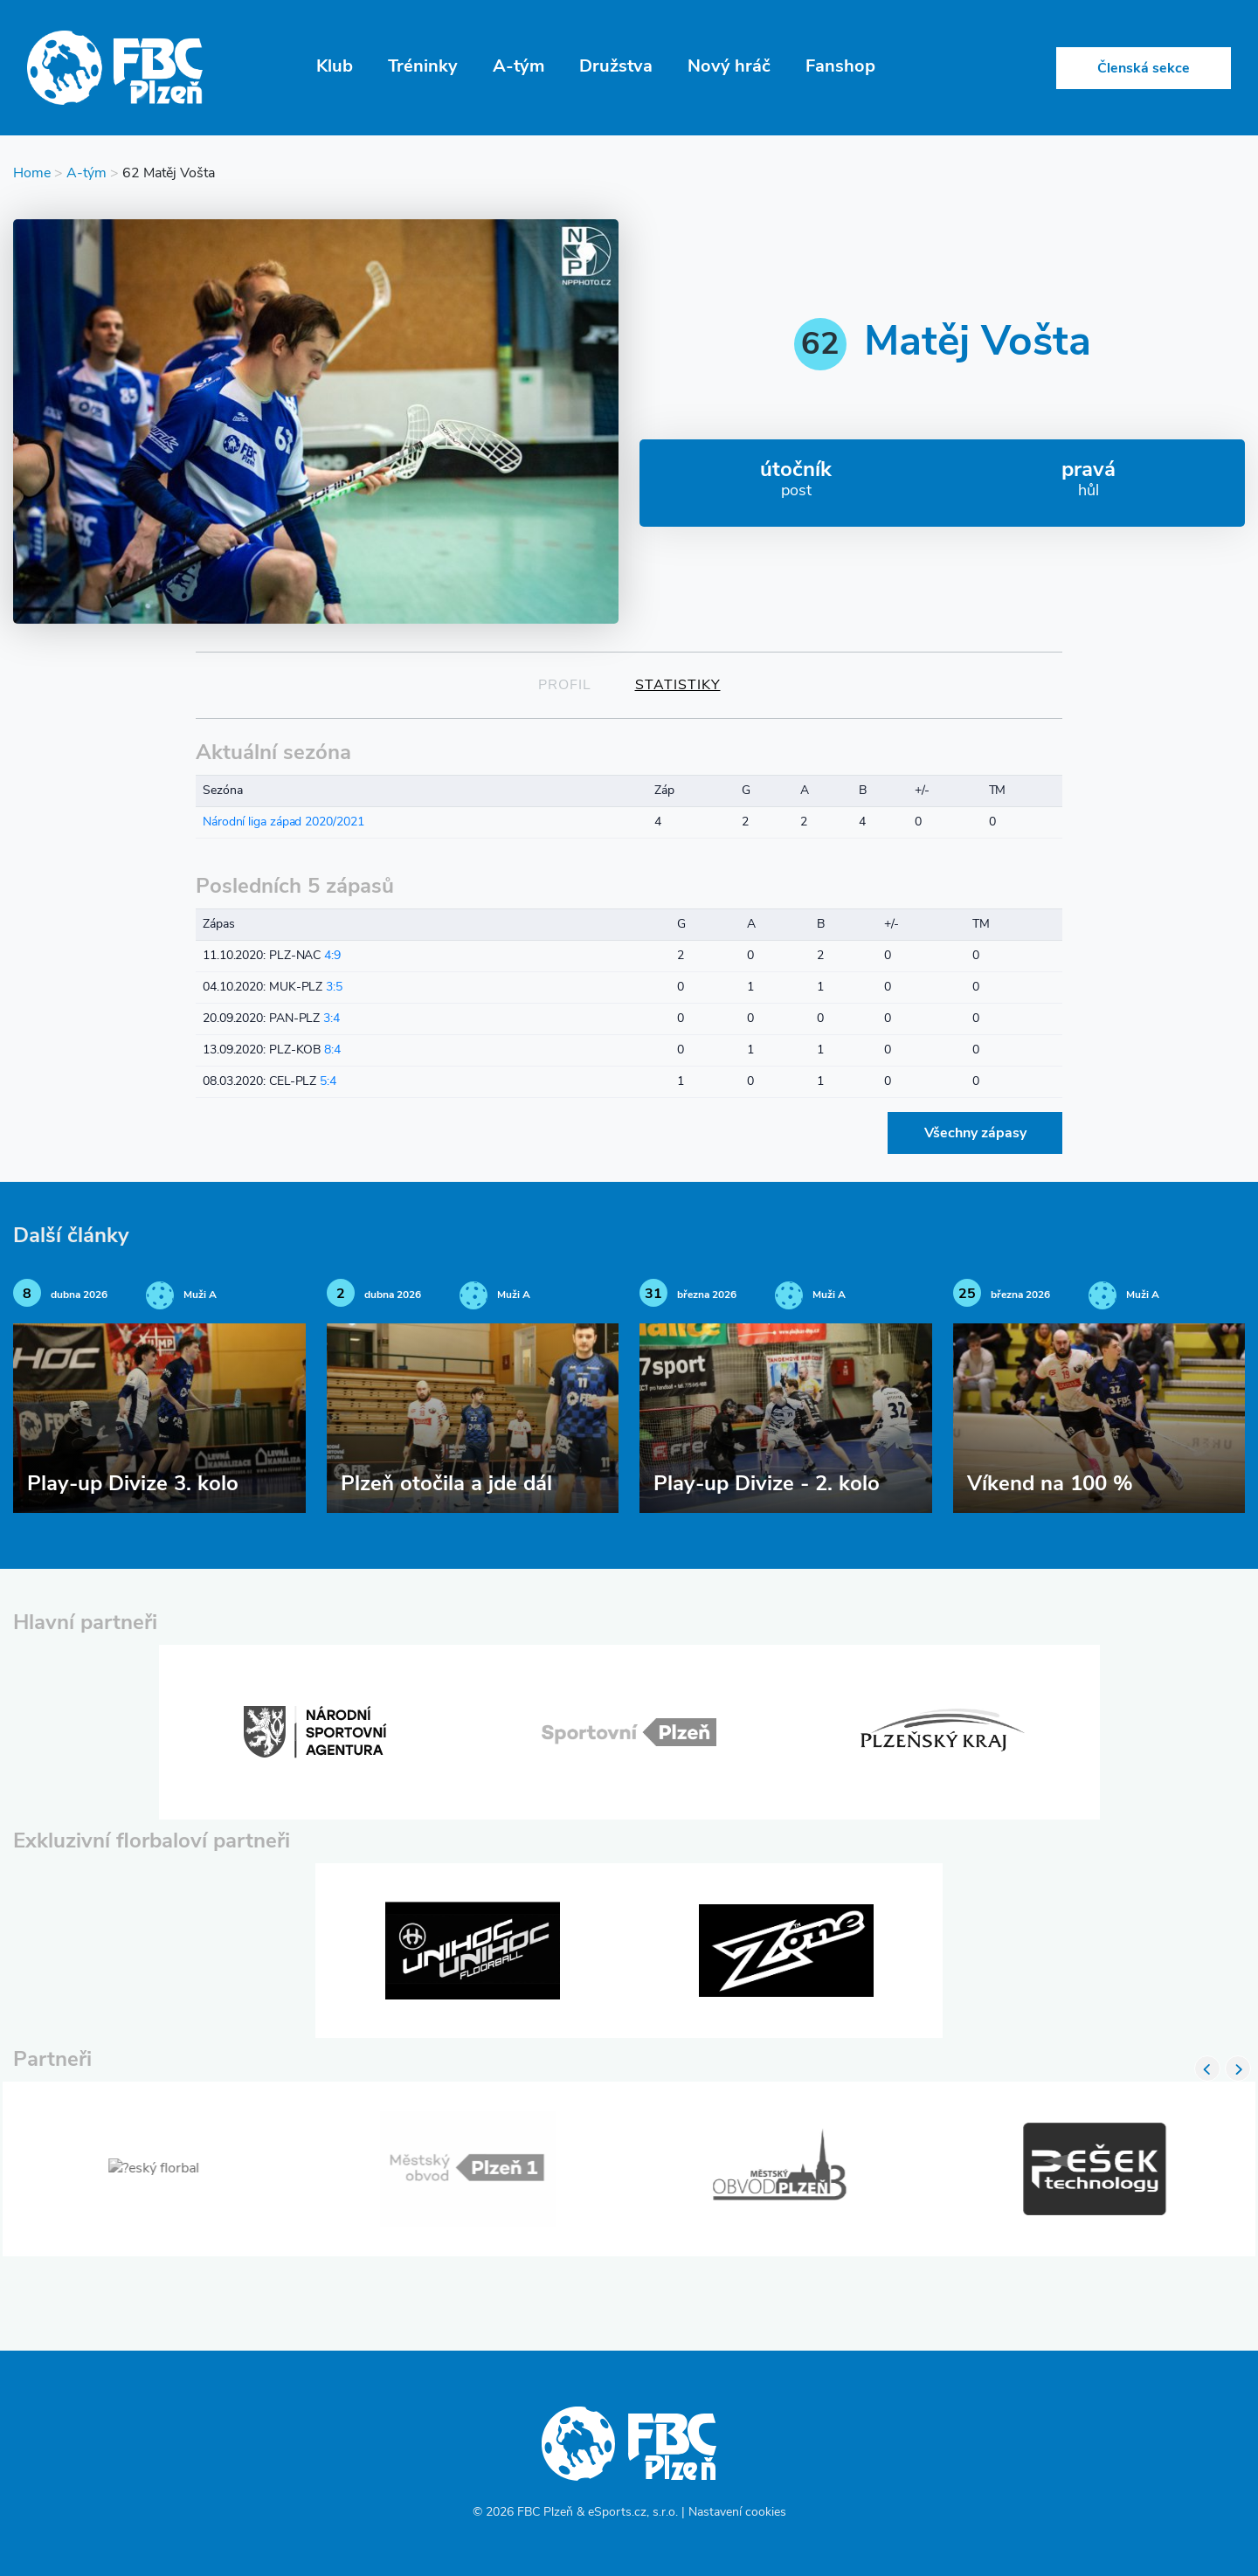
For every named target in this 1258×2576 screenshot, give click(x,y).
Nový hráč (729, 67)
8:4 (332, 1050)
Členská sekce (1143, 69)
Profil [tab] (564, 686)
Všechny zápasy (975, 1134)
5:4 (328, 1081)
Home (32, 174)
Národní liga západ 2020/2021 (283, 822)
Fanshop (840, 67)
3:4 (331, 1019)
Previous (1207, 2068)
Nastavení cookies (737, 2512)
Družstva (616, 67)
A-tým (518, 67)
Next (1238, 2068)
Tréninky (423, 67)
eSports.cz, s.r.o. (633, 2512)
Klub (334, 67)
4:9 (332, 956)
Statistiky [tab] (678, 686)
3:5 (334, 987)
